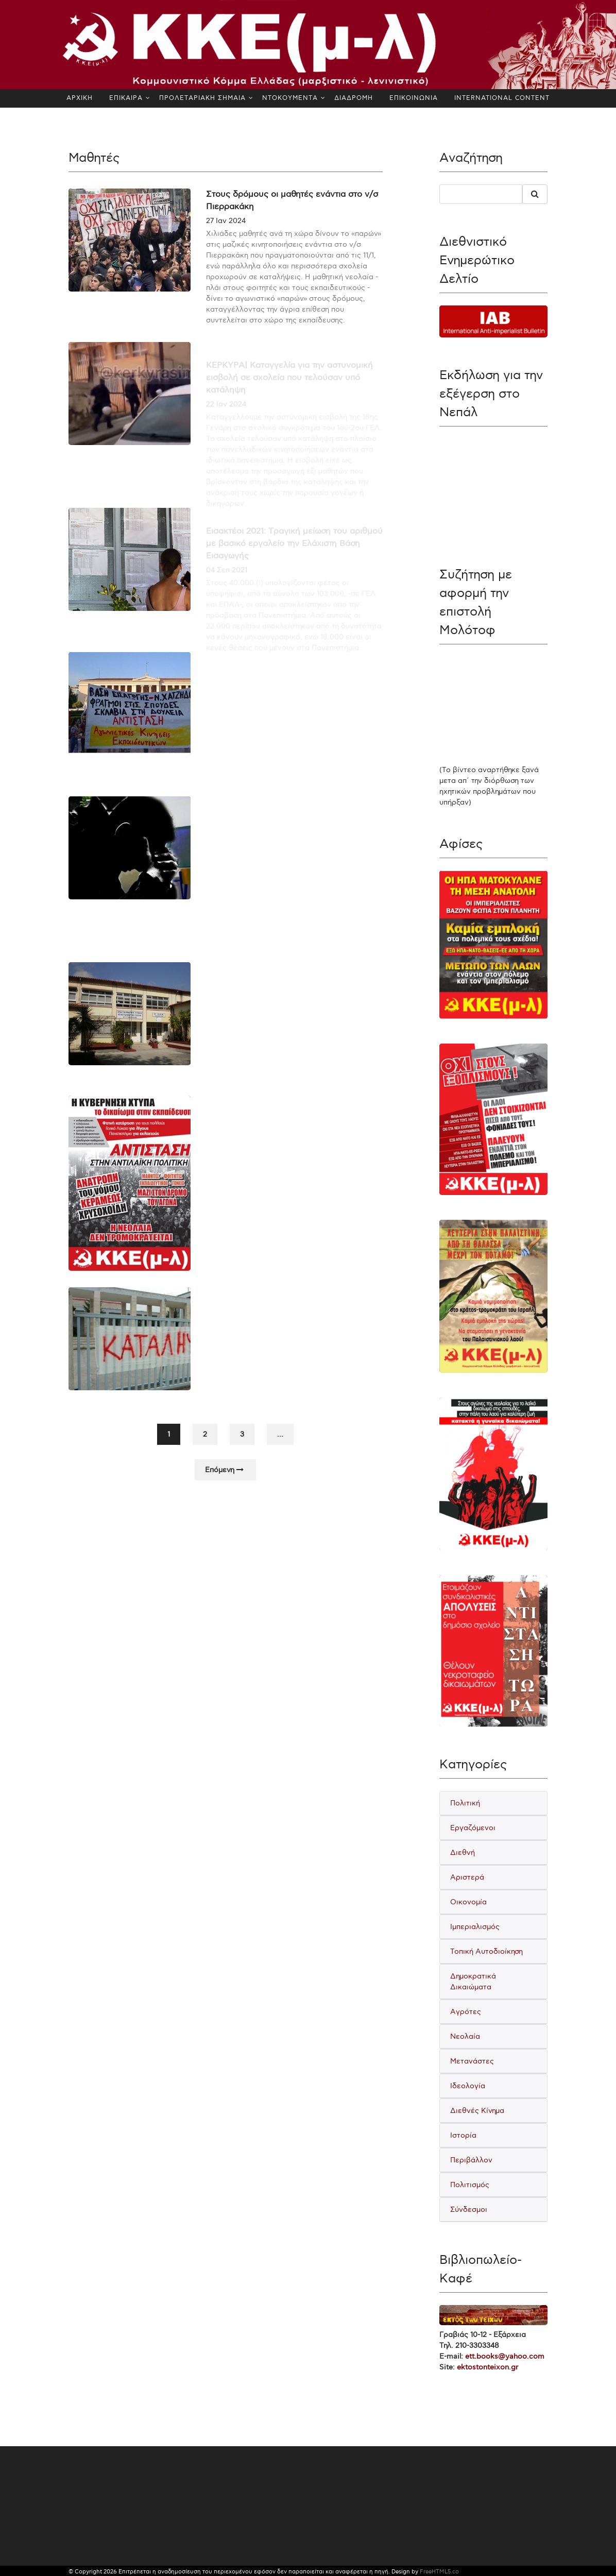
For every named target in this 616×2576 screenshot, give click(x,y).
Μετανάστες (472, 2061)
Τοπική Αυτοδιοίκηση (486, 1951)
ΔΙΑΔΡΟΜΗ (353, 98)
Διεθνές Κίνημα (477, 2110)
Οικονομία (468, 1902)
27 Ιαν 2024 (226, 220)
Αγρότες (465, 2011)
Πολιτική (465, 1803)
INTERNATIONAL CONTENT (502, 98)
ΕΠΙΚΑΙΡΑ (126, 98)
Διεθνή (462, 1852)
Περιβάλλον (471, 2160)
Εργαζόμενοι (472, 1827)
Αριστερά (467, 1877)
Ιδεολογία (467, 2086)
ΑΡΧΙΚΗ (79, 98)
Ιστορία (463, 2135)
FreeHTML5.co (439, 2571)
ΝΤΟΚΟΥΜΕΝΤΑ (290, 98)
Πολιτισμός (469, 2184)
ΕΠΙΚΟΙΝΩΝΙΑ (413, 98)
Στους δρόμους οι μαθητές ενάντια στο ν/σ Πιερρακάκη (292, 201)
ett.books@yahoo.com (504, 2356)
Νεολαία (465, 2036)
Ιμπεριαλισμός (475, 1926)
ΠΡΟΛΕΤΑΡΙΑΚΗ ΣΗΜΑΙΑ (202, 98)
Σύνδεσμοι (468, 2209)
